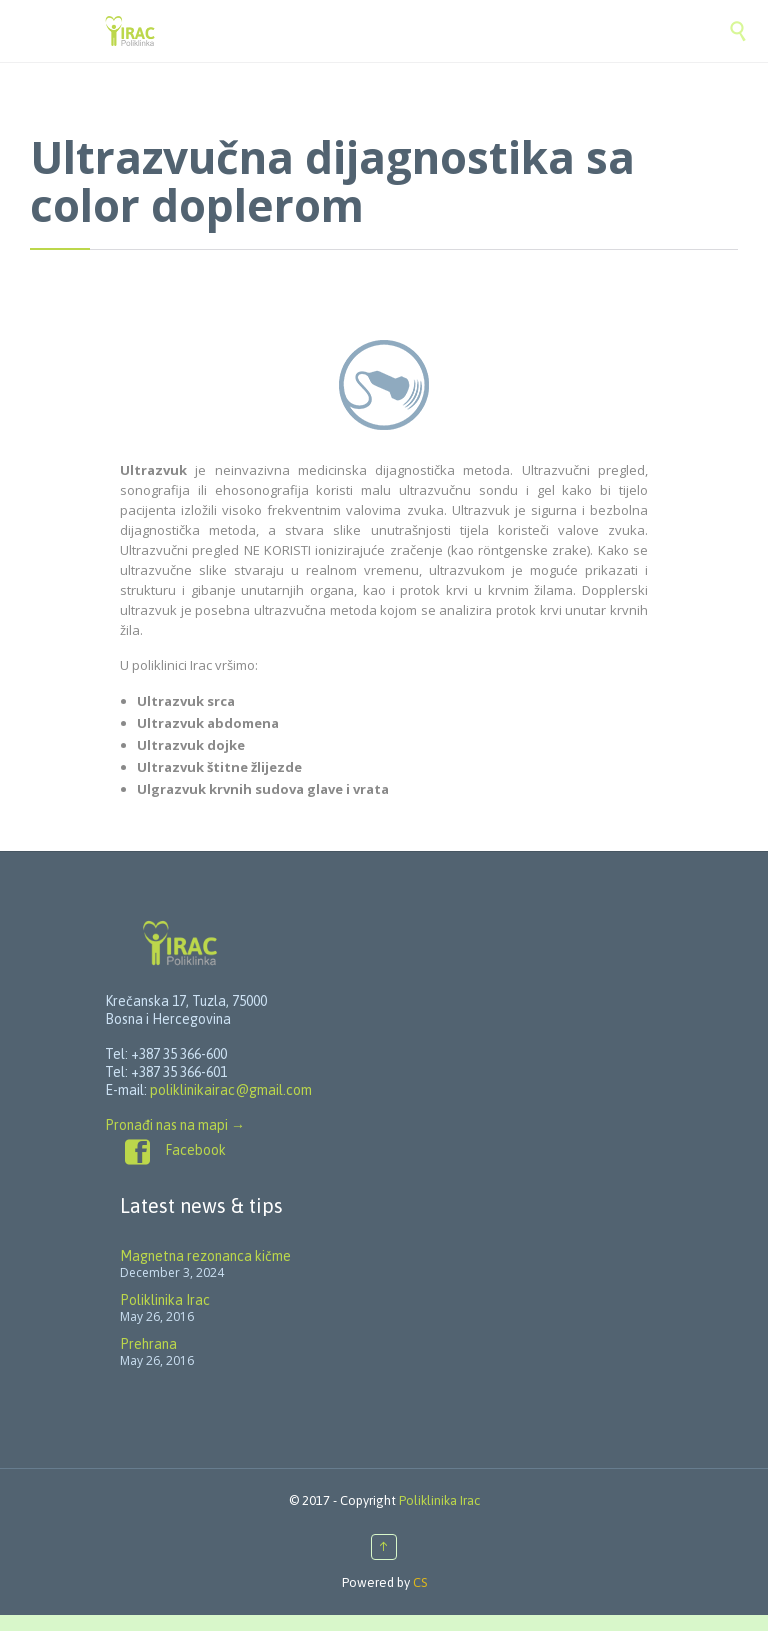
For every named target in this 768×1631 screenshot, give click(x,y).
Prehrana (148, 1344)
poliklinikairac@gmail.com (231, 1090)
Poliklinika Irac (165, 1300)
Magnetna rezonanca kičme (205, 1256)
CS (420, 1582)
